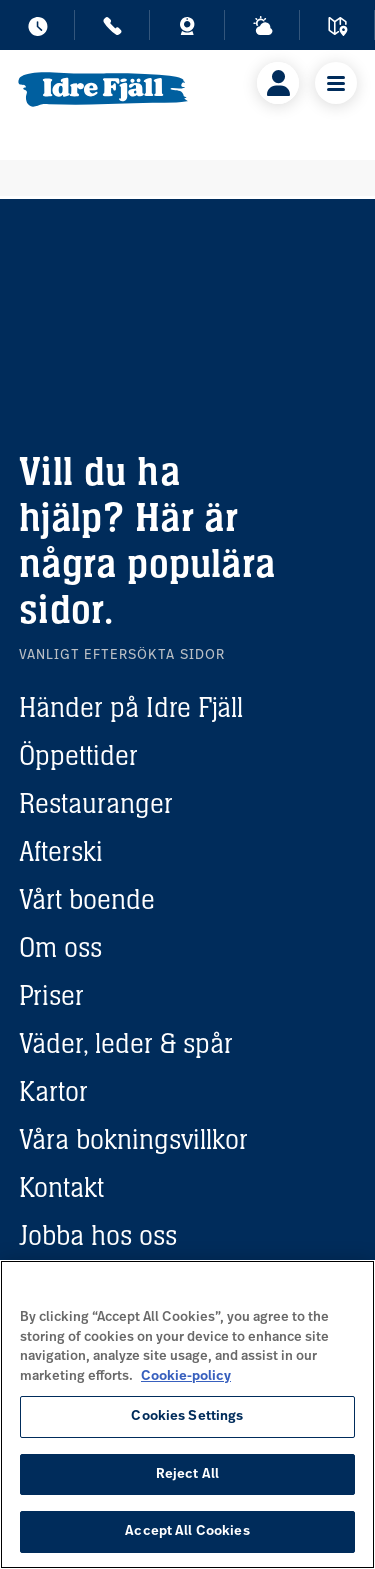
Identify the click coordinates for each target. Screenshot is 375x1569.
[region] (187, 1414)
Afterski (61, 851)
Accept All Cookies (187, 1531)
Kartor (53, 1091)
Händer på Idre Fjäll (131, 707)
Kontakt (61, 1187)
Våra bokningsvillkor (133, 1139)
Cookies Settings (187, 1416)
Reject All (187, 1474)
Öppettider (78, 755)
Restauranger (96, 803)
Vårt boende (87, 899)
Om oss (60, 947)
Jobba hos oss (98, 1235)
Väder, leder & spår (126, 1043)
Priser (51, 995)
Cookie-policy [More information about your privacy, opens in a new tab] (186, 1376)
